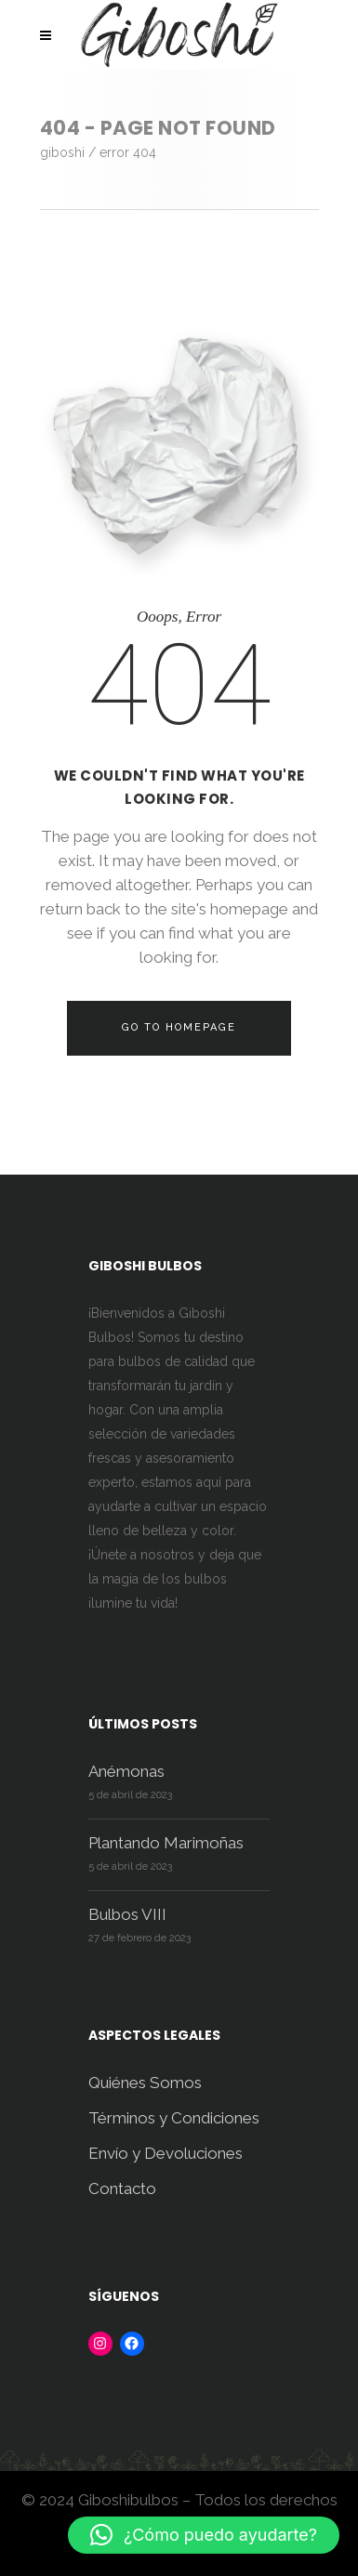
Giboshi (62, 152)
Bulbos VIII (127, 1914)
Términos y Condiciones (173, 2118)
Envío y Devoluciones (165, 2153)
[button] (203, 2535)
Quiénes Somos (145, 2082)
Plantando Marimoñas (166, 1842)
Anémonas (126, 1771)
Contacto (122, 2188)
